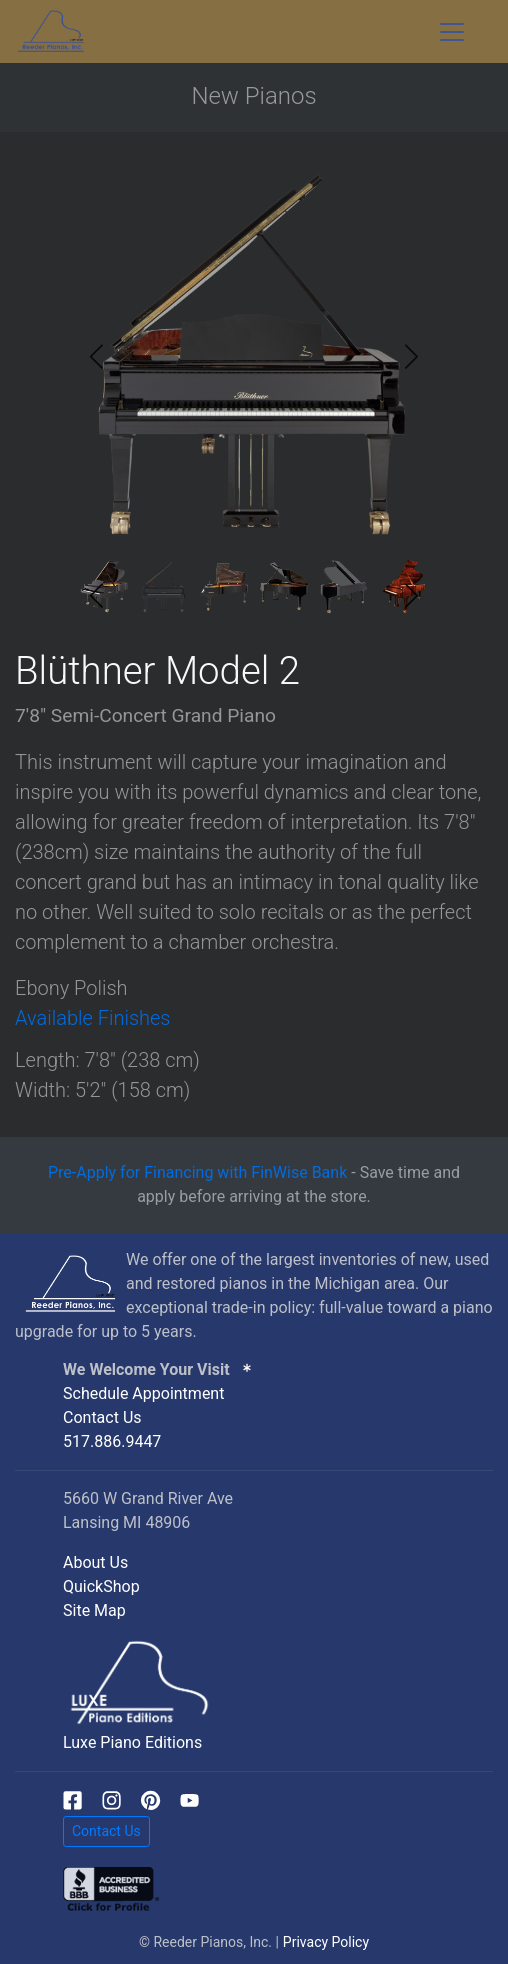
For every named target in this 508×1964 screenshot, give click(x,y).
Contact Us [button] (106, 1831)
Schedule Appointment (143, 1393)
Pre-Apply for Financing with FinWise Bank (197, 1172)
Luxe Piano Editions (132, 1742)
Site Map (94, 1610)
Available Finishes (93, 1018)
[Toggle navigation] (452, 32)
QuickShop (101, 1586)
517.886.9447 (112, 1441)
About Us (95, 1562)
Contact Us (102, 1417)
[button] (411, 356)
